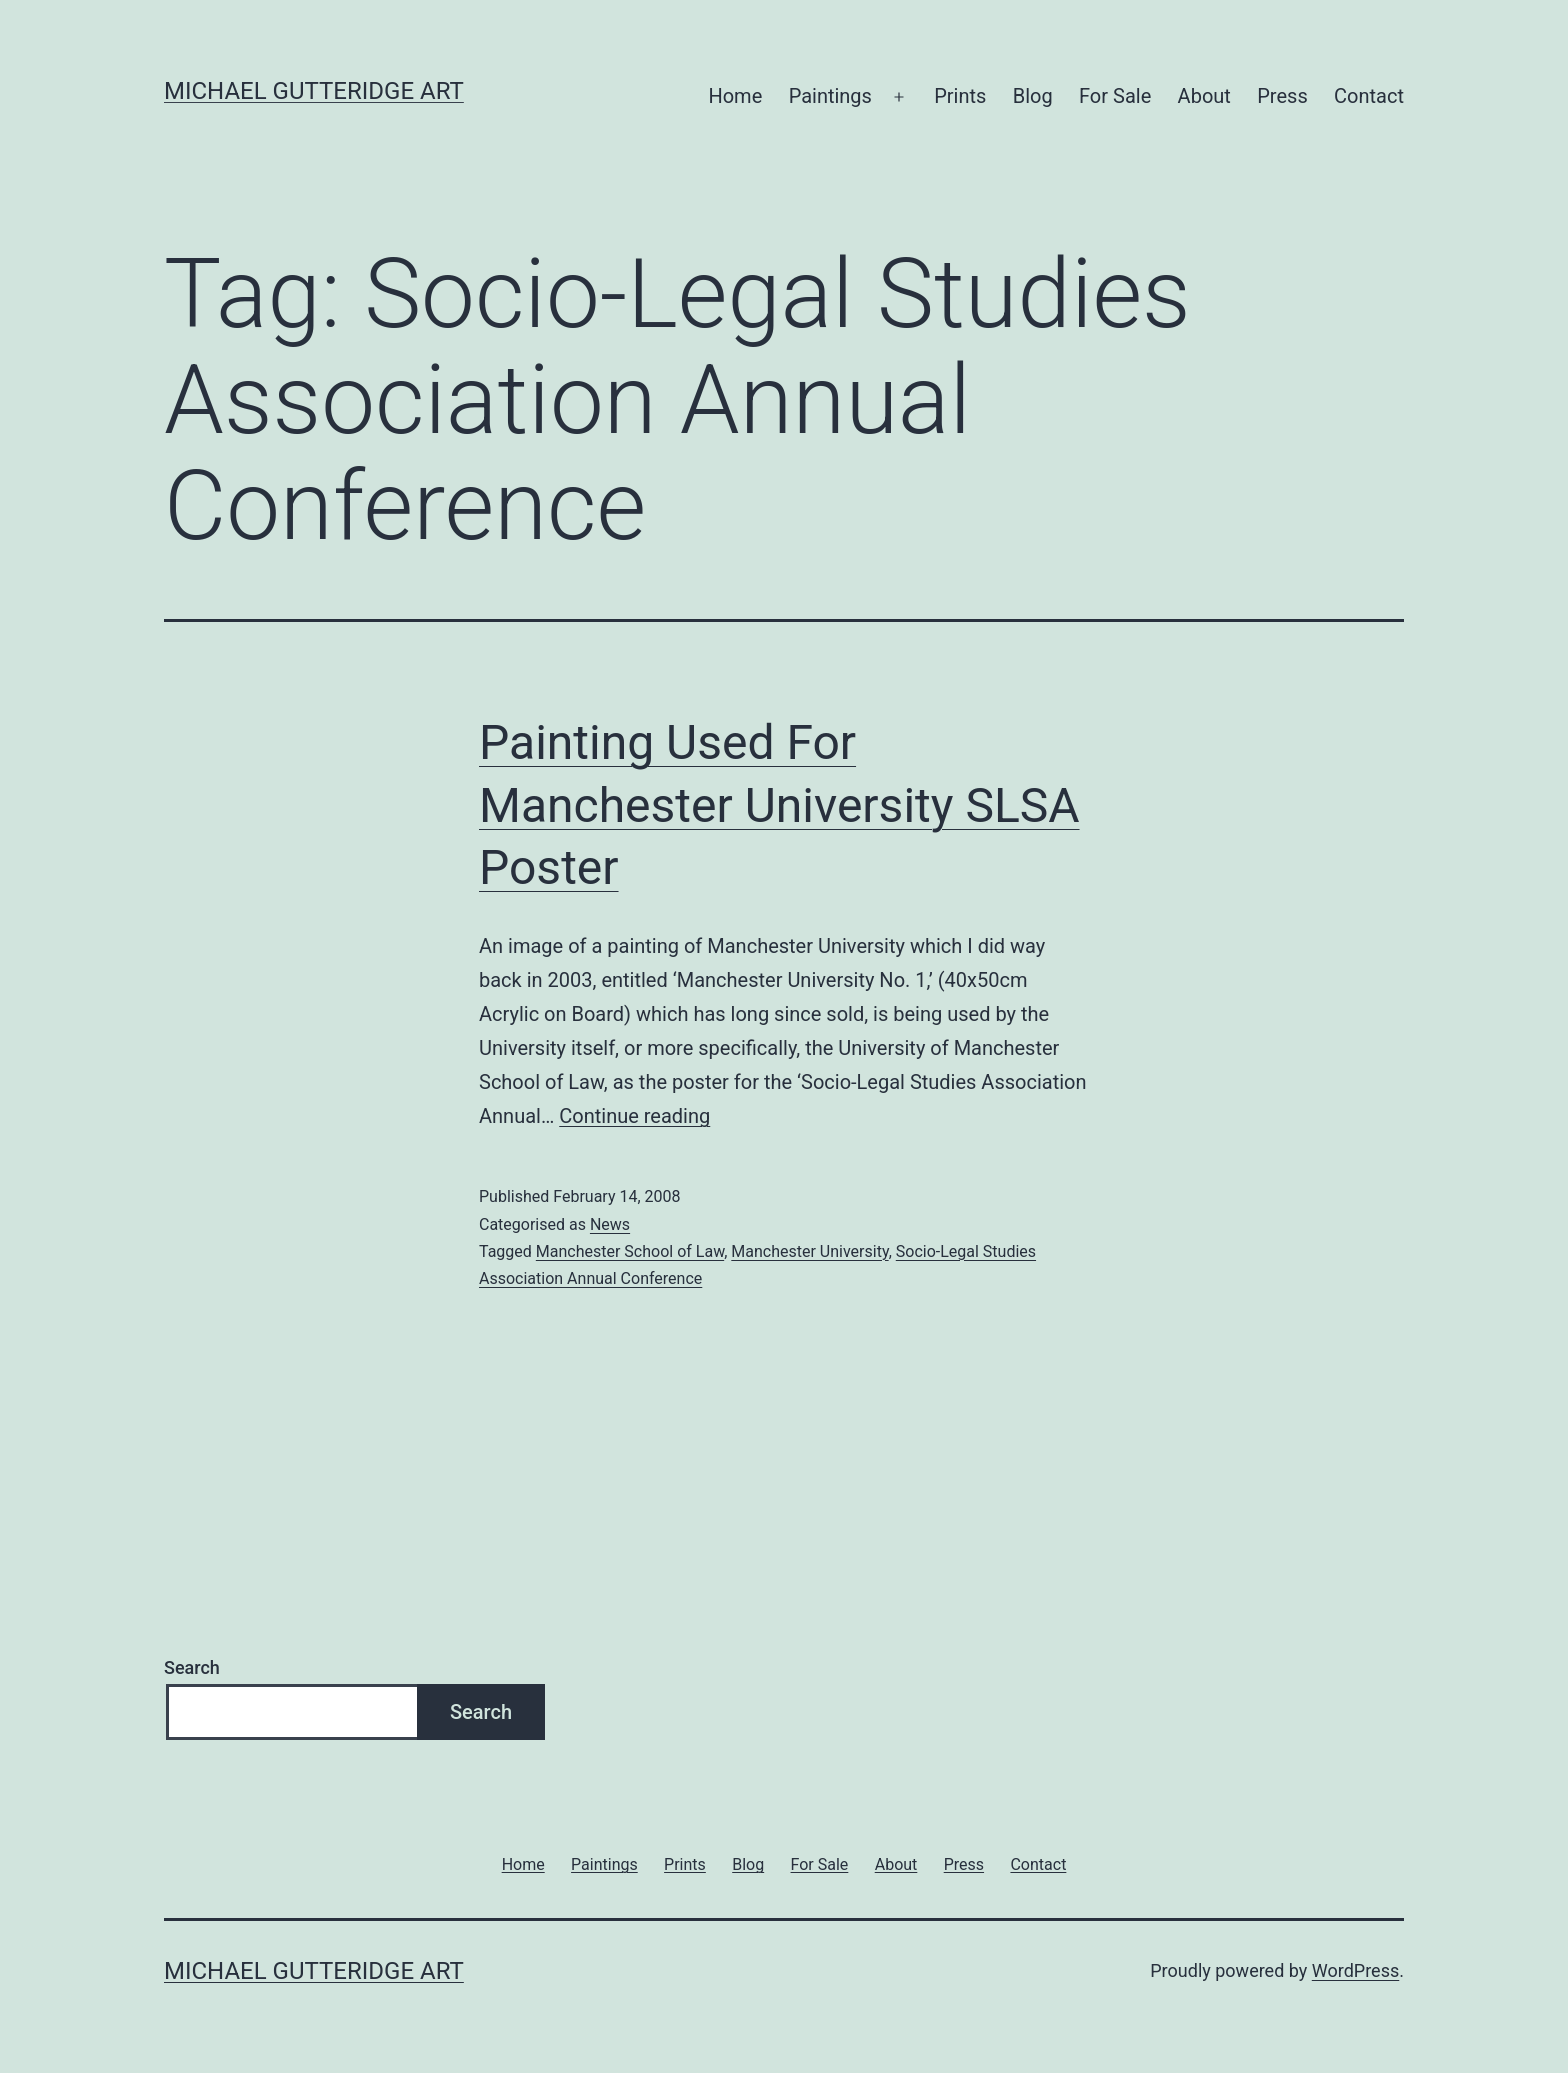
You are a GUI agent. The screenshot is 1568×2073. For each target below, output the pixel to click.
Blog (1033, 96)
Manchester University (809, 1251)
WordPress (1355, 1970)
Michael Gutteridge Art (314, 91)
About (1204, 96)
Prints (960, 96)
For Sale (1115, 96)
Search (192, 1667)
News (610, 1224)
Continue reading (634, 1116)
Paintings (830, 96)
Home (735, 96)
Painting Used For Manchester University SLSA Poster (779, 805)
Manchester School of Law (630, 1251)
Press (1282, 96)
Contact (1369, 96)
